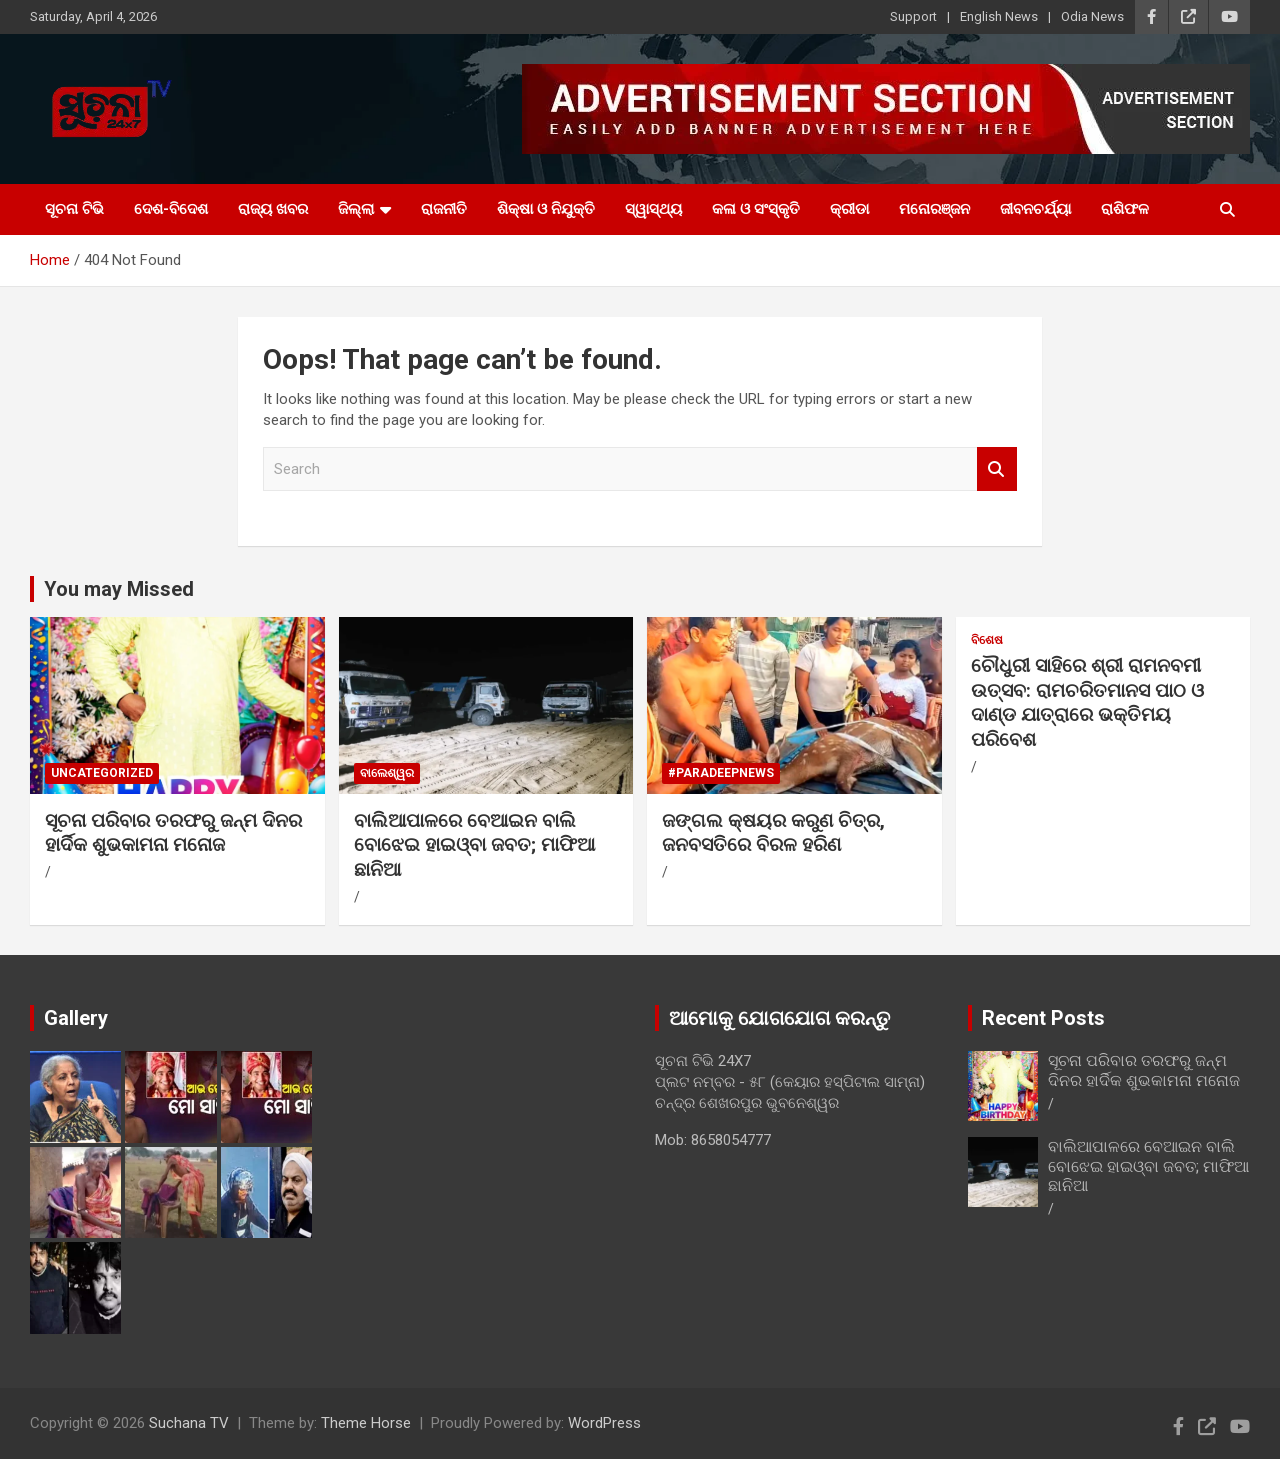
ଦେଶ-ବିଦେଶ (171, 209)
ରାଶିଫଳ (1125, 209)
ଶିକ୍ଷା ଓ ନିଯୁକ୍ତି (546, 209)
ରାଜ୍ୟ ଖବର (273, 209)
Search (997, 469)
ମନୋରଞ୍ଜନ (934, 209)
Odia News (1092, 16)
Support (913, 16)
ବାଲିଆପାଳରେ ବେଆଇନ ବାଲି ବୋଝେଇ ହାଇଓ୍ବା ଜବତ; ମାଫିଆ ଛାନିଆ (474, 845)
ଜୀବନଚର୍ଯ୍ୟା (1035, 209)
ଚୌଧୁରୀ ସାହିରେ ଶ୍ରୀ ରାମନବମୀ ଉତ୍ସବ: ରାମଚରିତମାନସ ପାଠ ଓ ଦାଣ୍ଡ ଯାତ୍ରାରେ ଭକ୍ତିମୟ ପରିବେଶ (1087, 702)
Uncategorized (102, 773)
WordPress (604, 1423)
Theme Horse (366, 1423)
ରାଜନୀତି (444, 209)
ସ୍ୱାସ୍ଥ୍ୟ (653, 209)
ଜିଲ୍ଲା (356, 209)
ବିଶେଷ (987, 640)
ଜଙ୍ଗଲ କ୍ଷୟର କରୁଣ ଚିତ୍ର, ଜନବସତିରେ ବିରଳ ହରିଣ (773, 833)
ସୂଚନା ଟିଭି (74, 209)
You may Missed (119, 589)
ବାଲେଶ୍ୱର (387, 773)
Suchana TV (189, 1423)
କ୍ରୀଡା (849, 209)
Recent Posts (1043, 1018)
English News (999, 16)
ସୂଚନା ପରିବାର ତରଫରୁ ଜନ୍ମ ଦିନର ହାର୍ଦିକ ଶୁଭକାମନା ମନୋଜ (173, 833)
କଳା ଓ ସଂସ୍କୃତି (756, 209)
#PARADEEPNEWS (721, 773)
